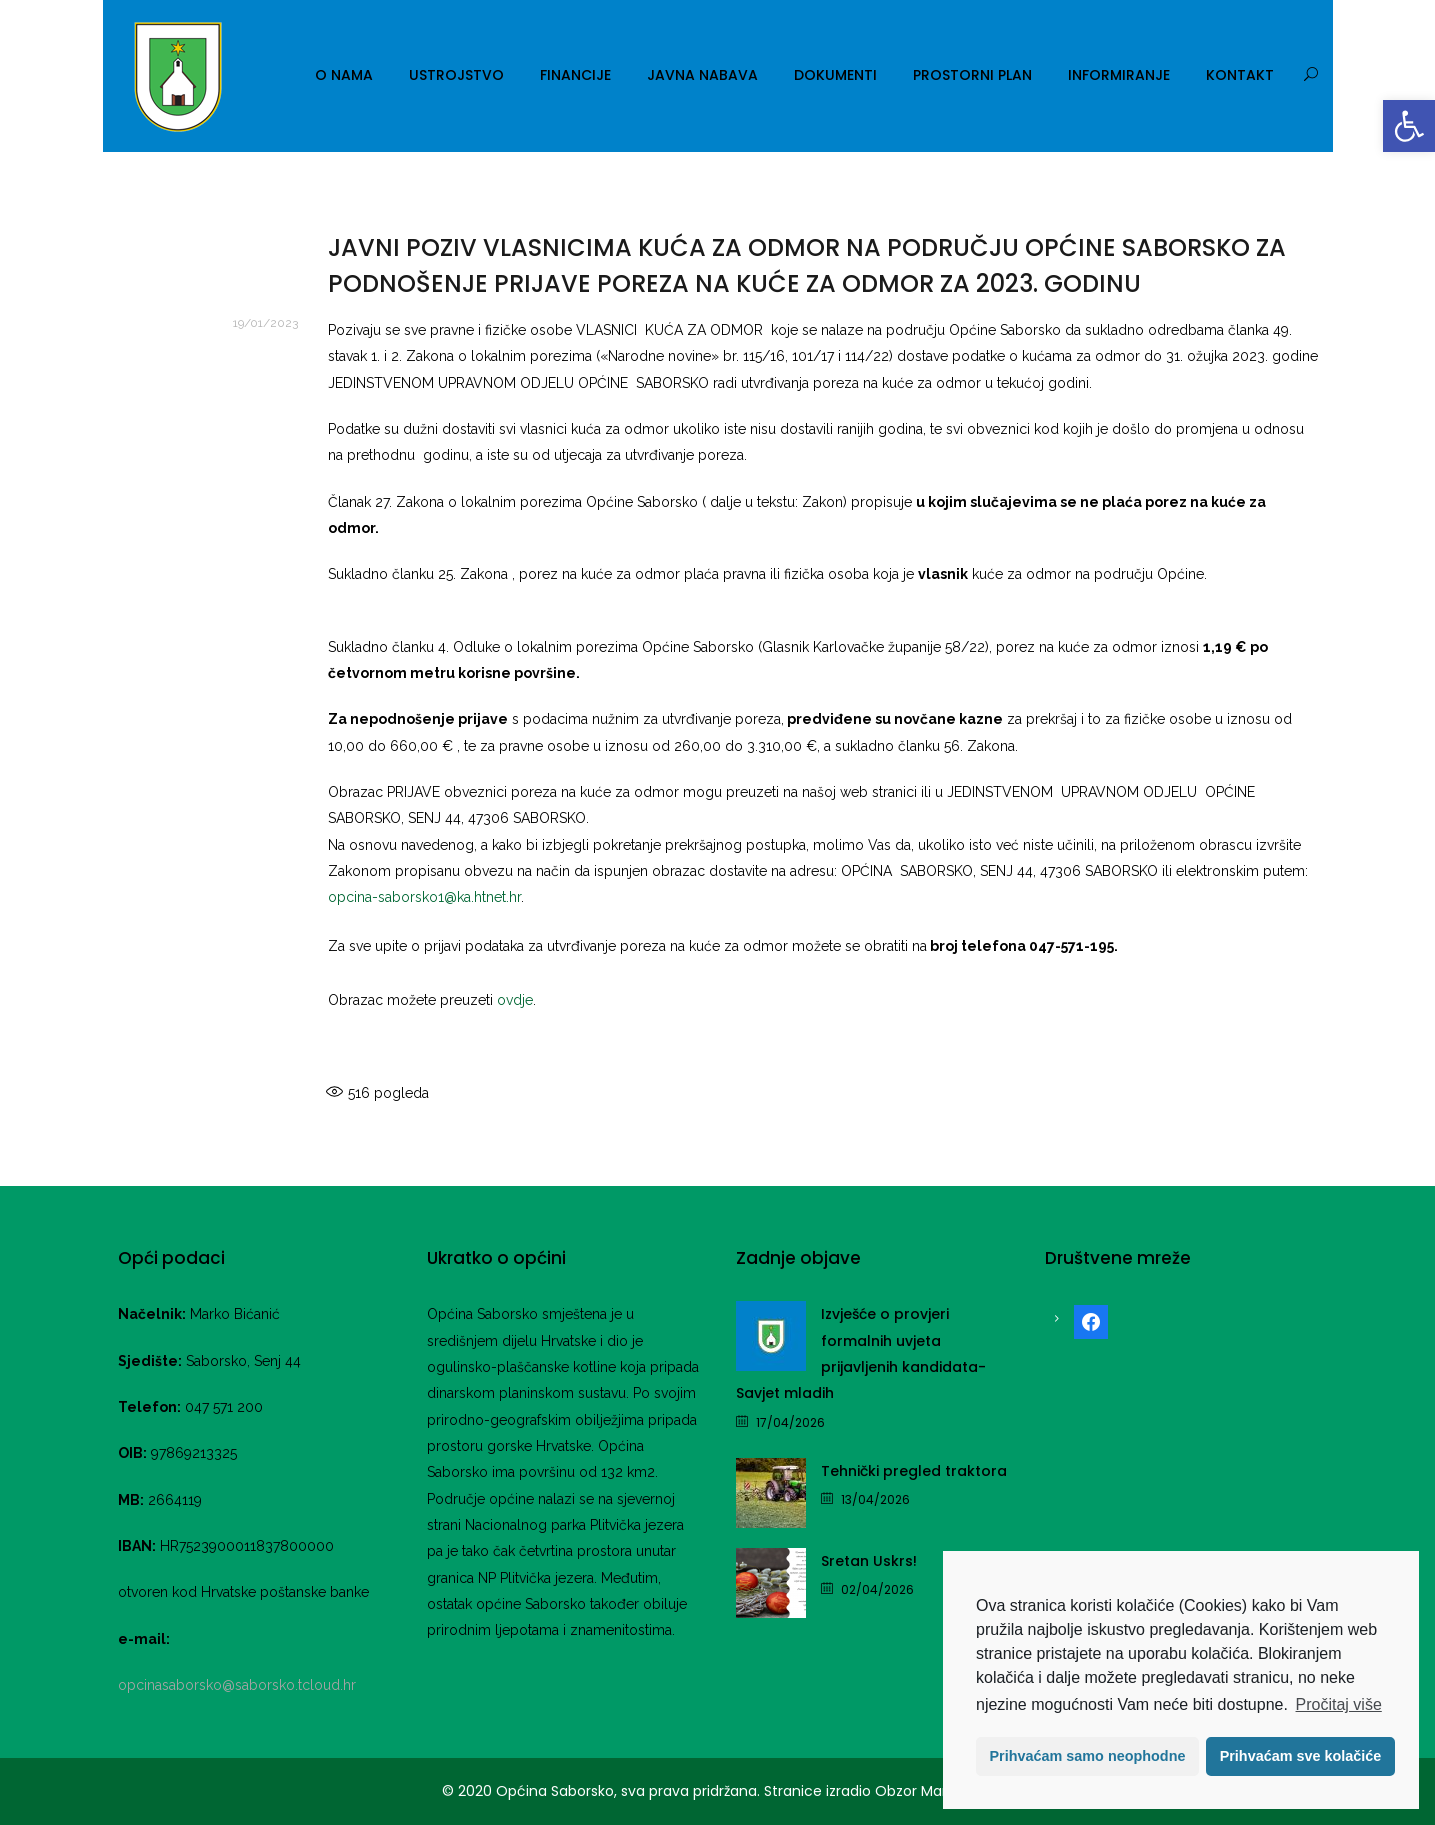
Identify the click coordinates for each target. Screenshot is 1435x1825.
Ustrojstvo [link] (456, 75)
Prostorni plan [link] (972, 75)
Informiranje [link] (1119, 75)
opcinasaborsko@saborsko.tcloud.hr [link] (237, 1685)
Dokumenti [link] (835, 75)
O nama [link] (344, 75)
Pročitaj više (1339, 1704)
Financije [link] (575, 75)
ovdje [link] (515, 1000)
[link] (1409, 126)
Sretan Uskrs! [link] (869, 1561)
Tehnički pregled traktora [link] (914, 1471)
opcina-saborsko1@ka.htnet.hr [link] (424, 897)
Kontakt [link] (1240, 75)
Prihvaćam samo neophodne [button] (1088, 1756)
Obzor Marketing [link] (932, 1791)
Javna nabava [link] (702, 75)
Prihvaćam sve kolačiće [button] (1301, 1756)
